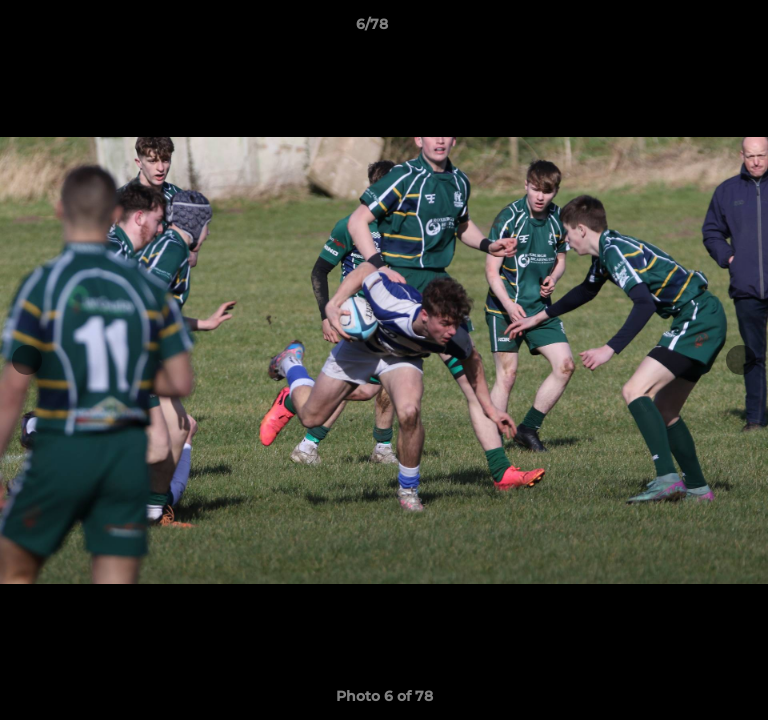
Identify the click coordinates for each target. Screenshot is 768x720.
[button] (696, 29)
